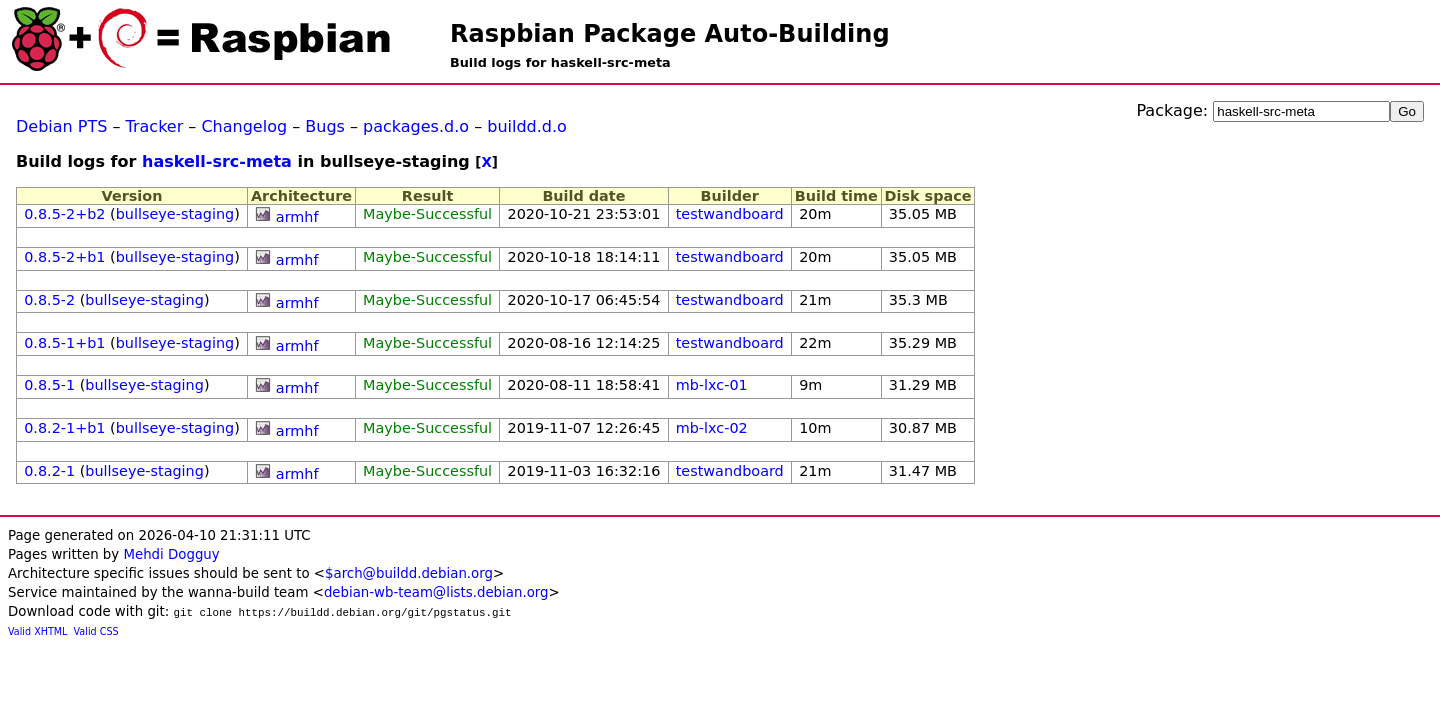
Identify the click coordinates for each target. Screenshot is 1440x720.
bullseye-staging (175, 214)
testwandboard (730, 214)
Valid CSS (96, 631)
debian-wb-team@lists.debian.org (436, 592)
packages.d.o (416, 126)
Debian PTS (61, 126)
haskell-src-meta (217, 161)
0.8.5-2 (49, 300)
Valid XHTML (37, 631)
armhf (297, 217)
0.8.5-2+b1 (64, 257)
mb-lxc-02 (712, 428)
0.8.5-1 (49, 385)
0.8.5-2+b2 (64, 214)
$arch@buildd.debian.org (409, 573)
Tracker (155, 126)
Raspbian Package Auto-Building (670, 34)
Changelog (244, 126)
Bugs (325, 126)
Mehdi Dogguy (171, 554)
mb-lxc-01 (712, 385)
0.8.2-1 (49, 471)
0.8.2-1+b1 (64, 428)
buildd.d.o (527, 126)
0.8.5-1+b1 (64, 343)
